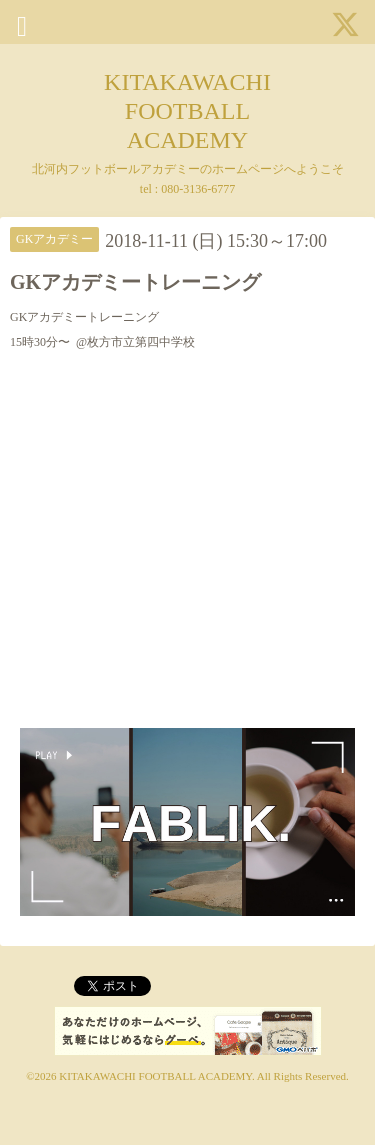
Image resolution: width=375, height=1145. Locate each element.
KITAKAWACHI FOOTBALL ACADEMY (187, 111)
